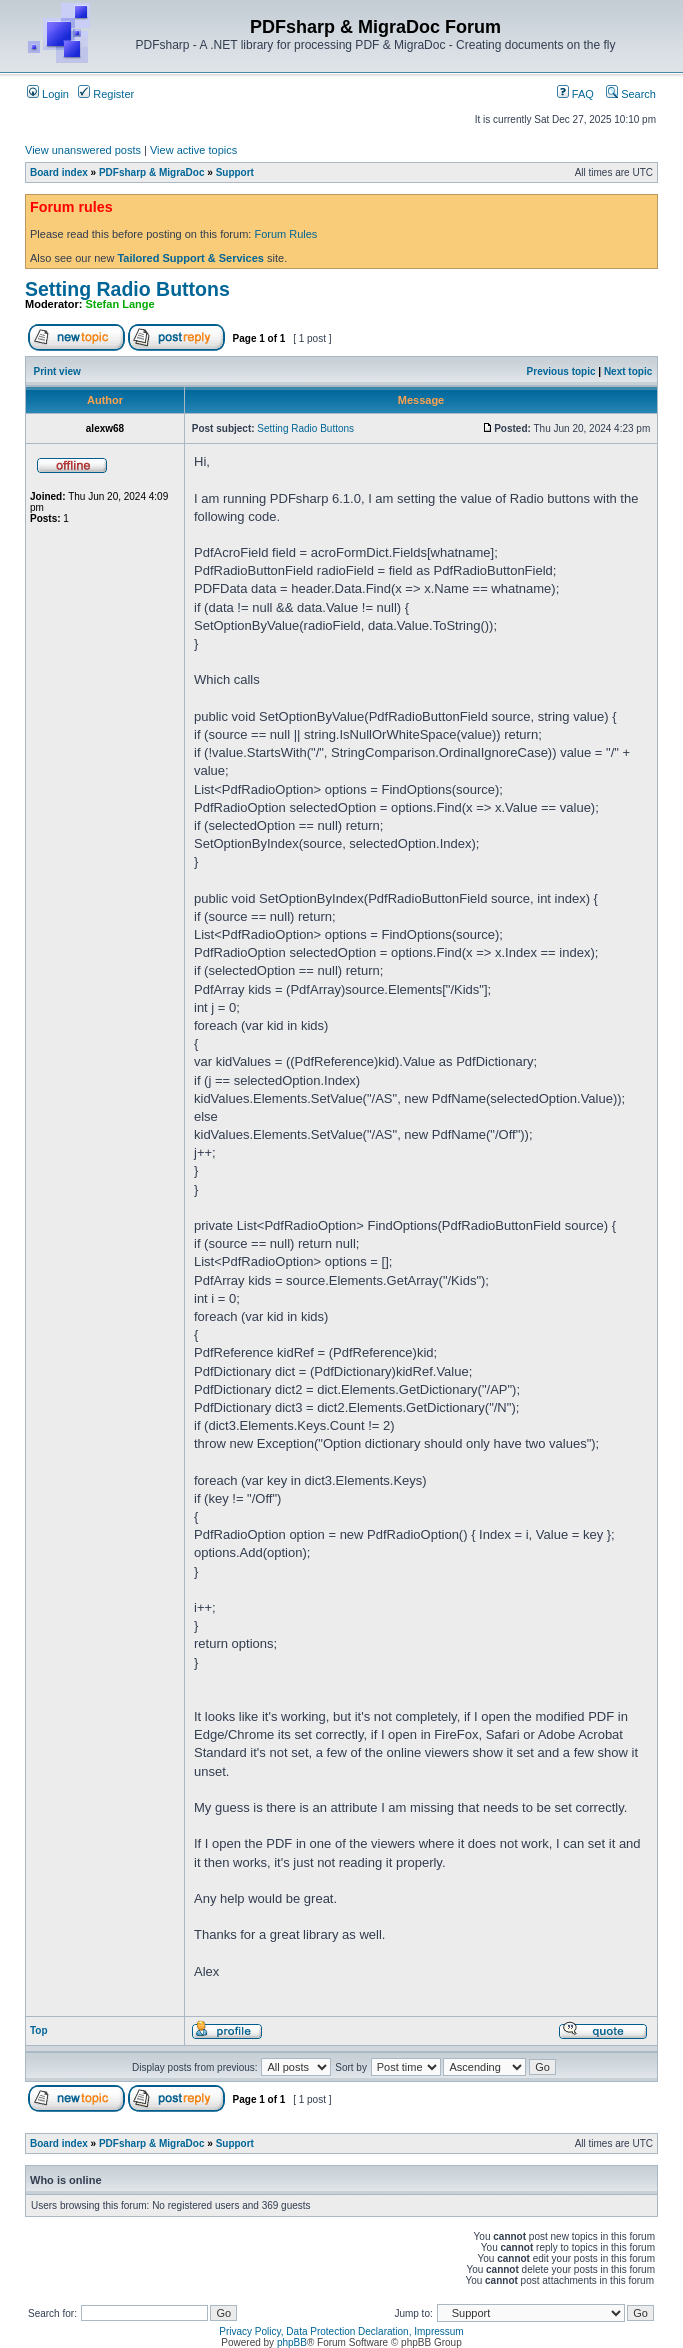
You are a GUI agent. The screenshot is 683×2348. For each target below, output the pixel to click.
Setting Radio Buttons (127, 289)
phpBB (292, 2342)
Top (39, 2030)
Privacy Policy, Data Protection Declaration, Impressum (341, 2331)
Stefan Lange (120, 304)
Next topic (628, 371)
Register (106, 94)
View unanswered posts (83, 150)
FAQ (575, 94)
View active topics (193, 150)
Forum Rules (285, 234)
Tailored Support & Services (190, 258)
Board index (59, 172)
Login (48, 94)
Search (631, 94)
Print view (57, 371)
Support (235, 172)
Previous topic (561, 371)
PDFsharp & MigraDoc (152, 172)
